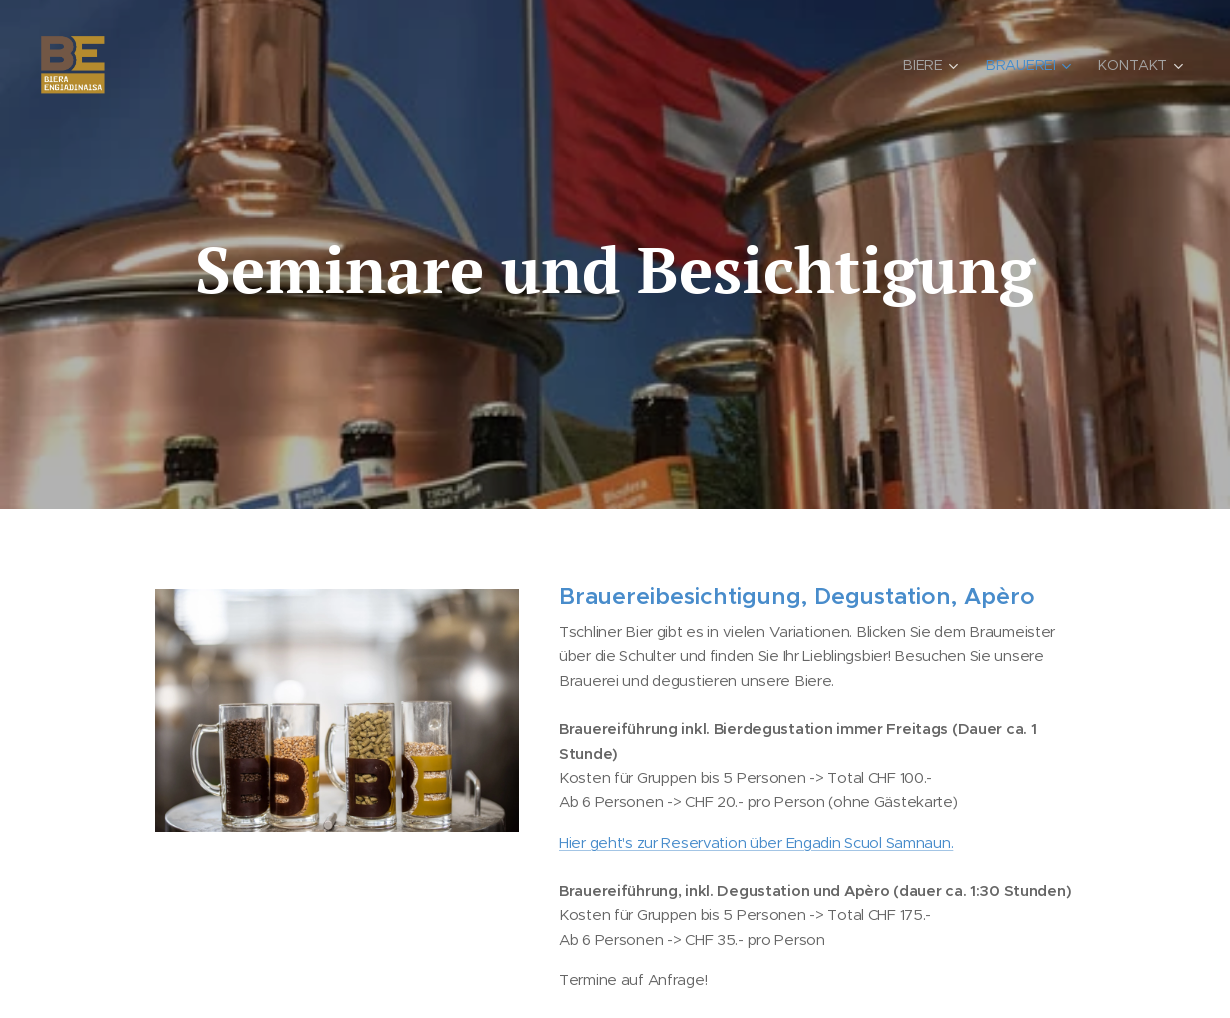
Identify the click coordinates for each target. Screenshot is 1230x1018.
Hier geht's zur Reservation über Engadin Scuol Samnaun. (756, 842)
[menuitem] (935, 65)
